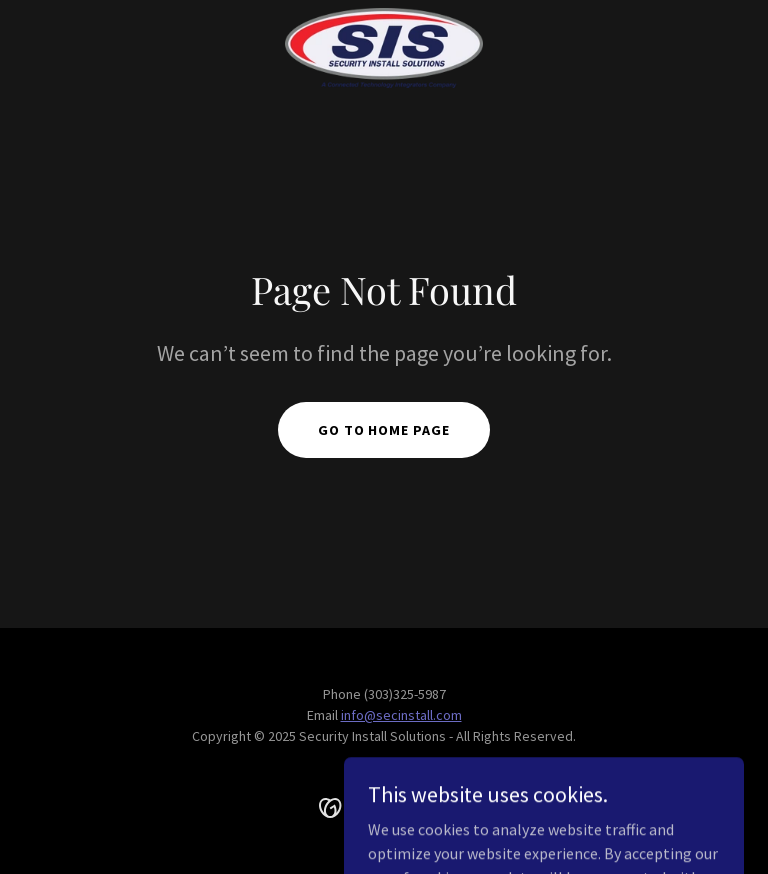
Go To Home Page (384, 430)
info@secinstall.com (401, 715)
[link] (383, 48)
